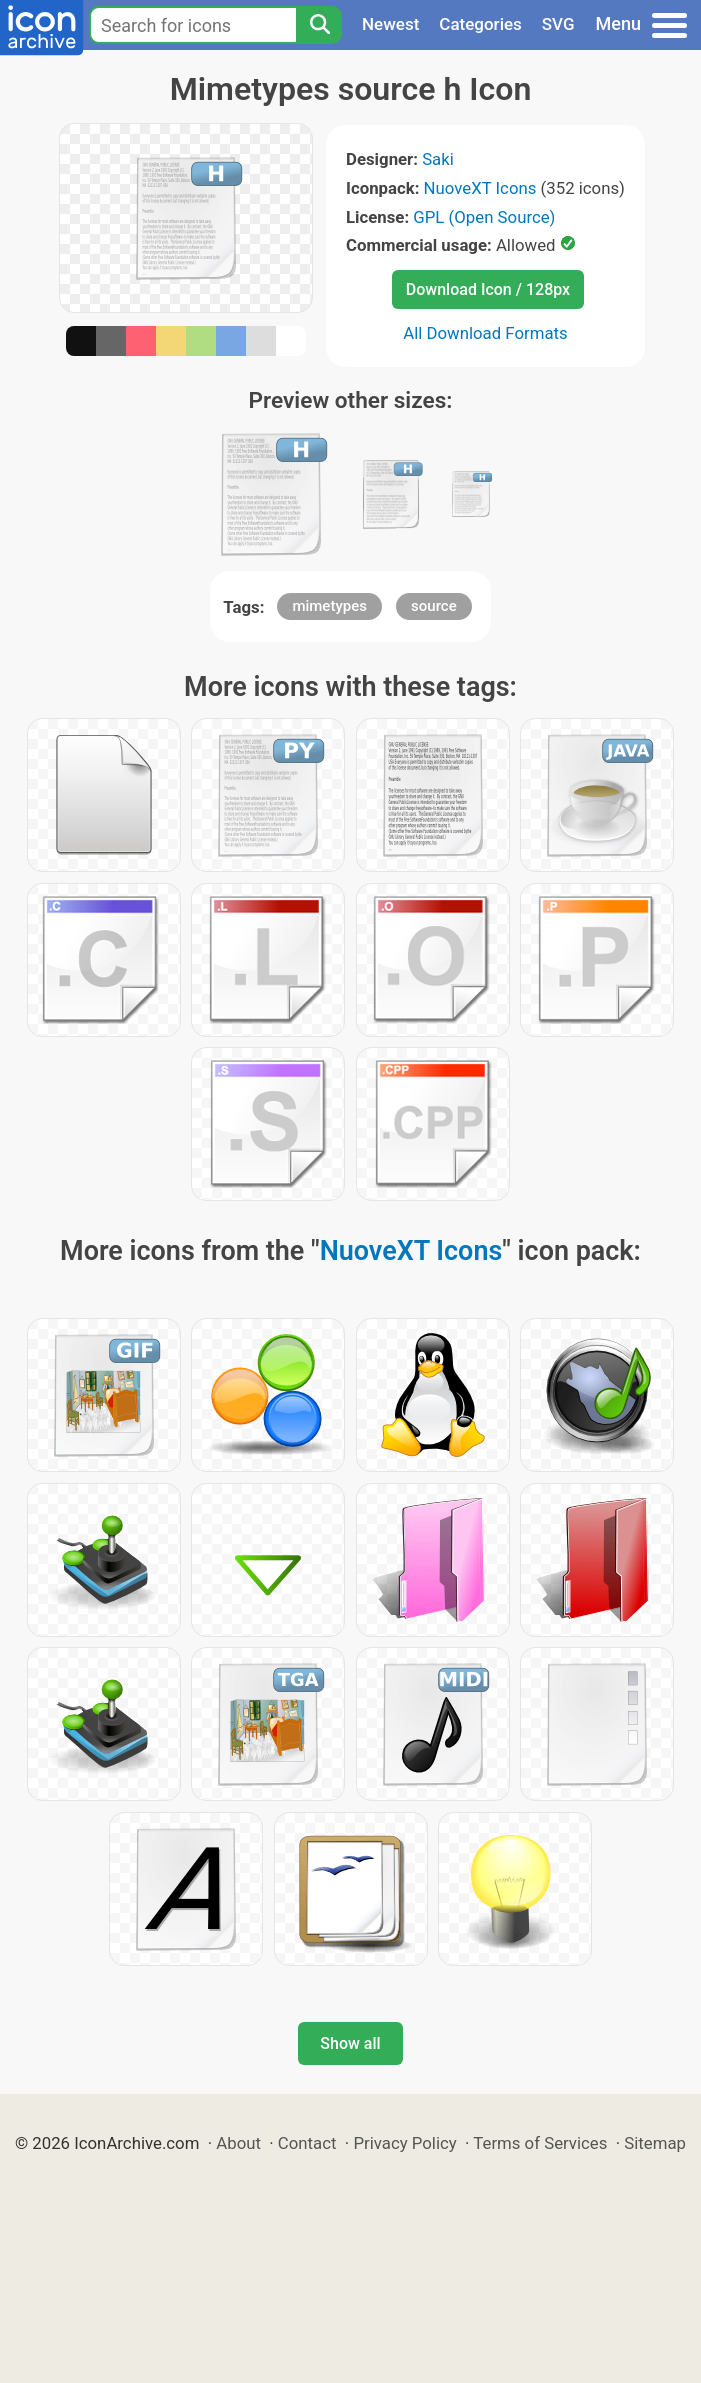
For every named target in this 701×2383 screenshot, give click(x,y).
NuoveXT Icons (480, 188)
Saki (438, 159)
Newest (390, 24)
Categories (480, 24)
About (238, 2143)
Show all (350, 2043)
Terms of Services (540, 2143)
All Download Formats (485, 333)
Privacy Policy (404, 2143)
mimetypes (329, 606)
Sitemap (655, 2143)
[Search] (319, 25)
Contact (307, 2143)
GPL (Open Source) (484, 217)
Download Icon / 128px (488, 289)
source (434, 606)
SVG (558, 24)
